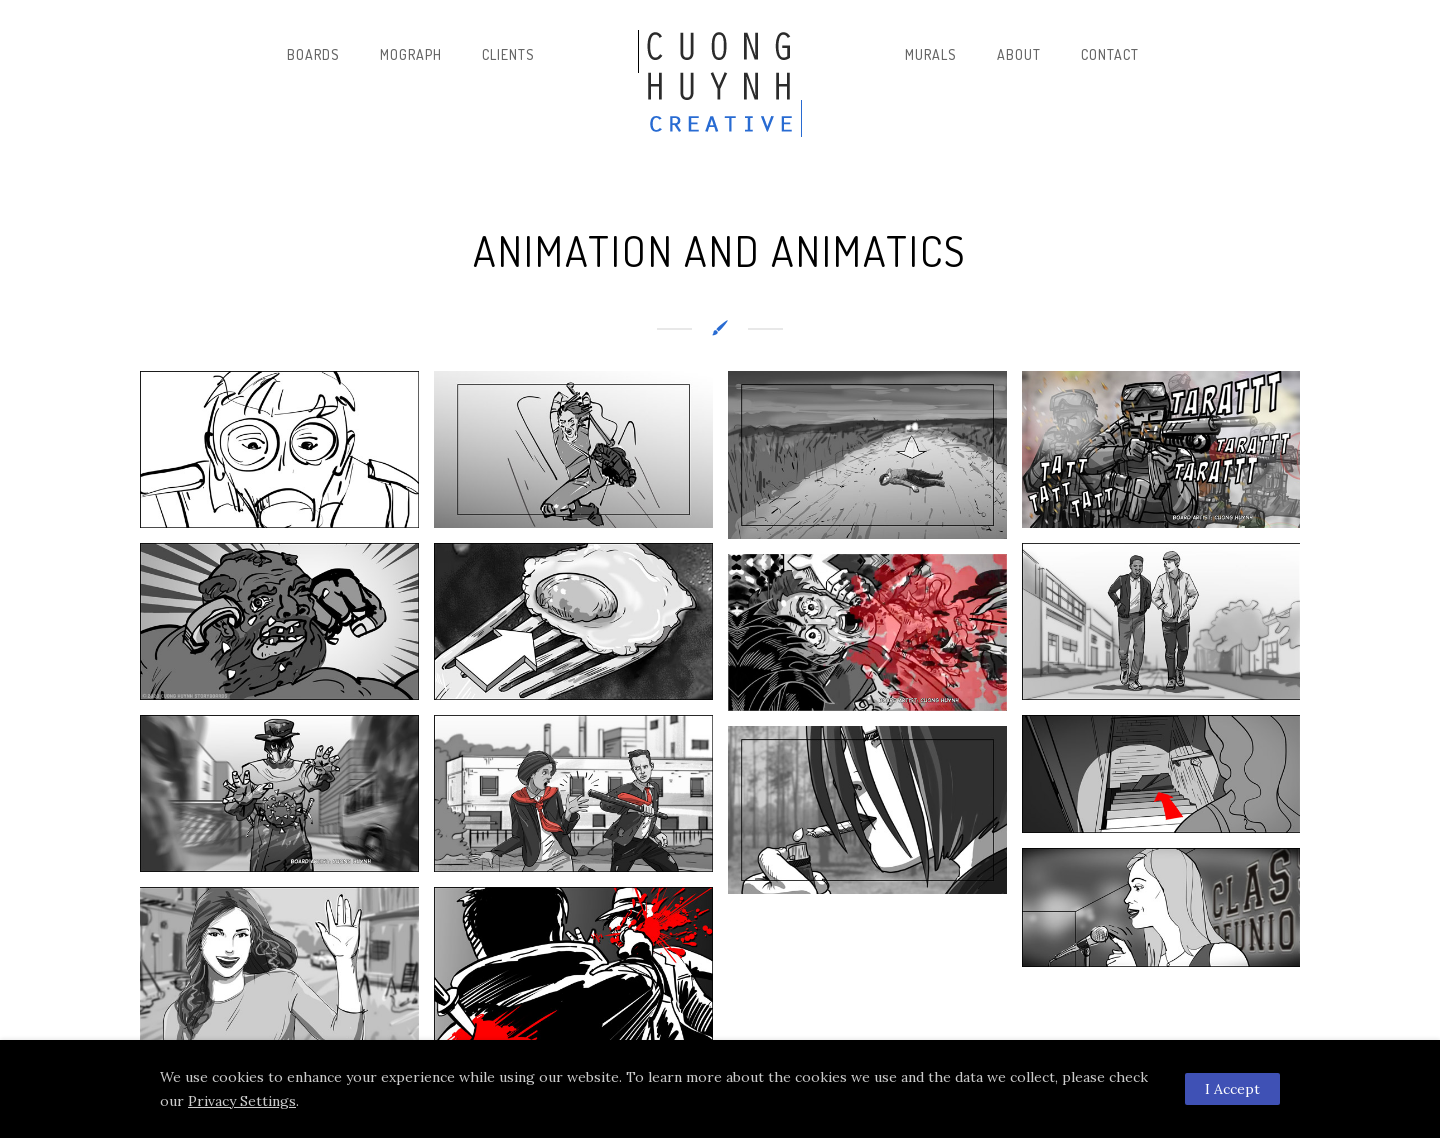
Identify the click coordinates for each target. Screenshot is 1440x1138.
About (1019, 54)
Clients (508, 54)
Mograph (411, 54)
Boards (313, 54)
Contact (1110, 54)
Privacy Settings (242, 1101)
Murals (931, 54)
